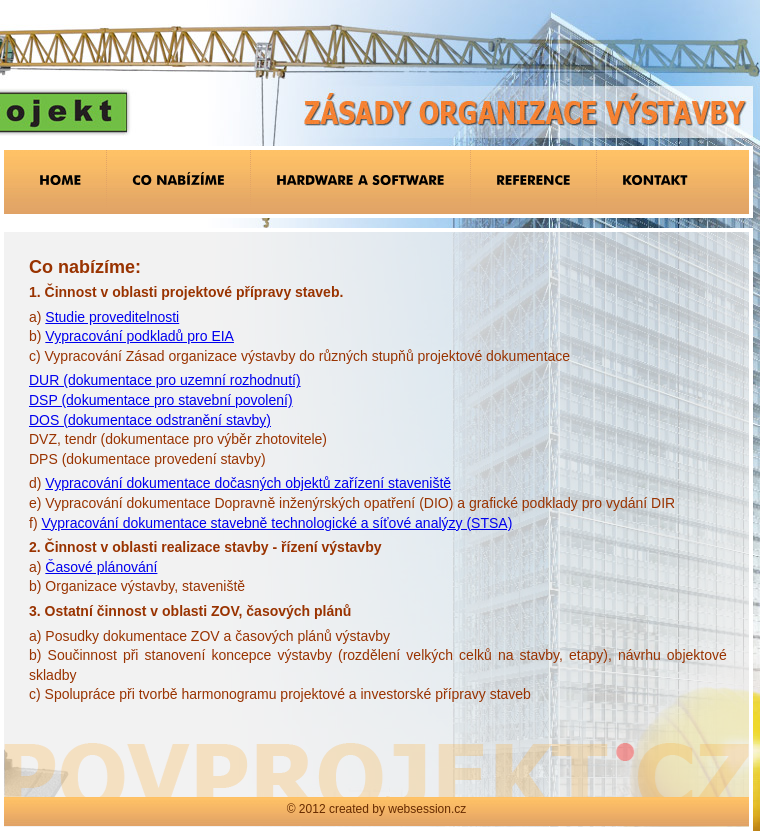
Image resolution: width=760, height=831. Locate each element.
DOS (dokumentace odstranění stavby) (150, 420)
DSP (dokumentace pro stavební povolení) (161, 400)
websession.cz (427, 809)
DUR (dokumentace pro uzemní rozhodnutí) (165, 380)
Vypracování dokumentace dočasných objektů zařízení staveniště (248, 483)
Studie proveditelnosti (112, 317)
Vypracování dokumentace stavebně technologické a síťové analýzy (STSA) (276, 523)
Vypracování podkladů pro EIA (139, 336)
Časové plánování (101, 567)
